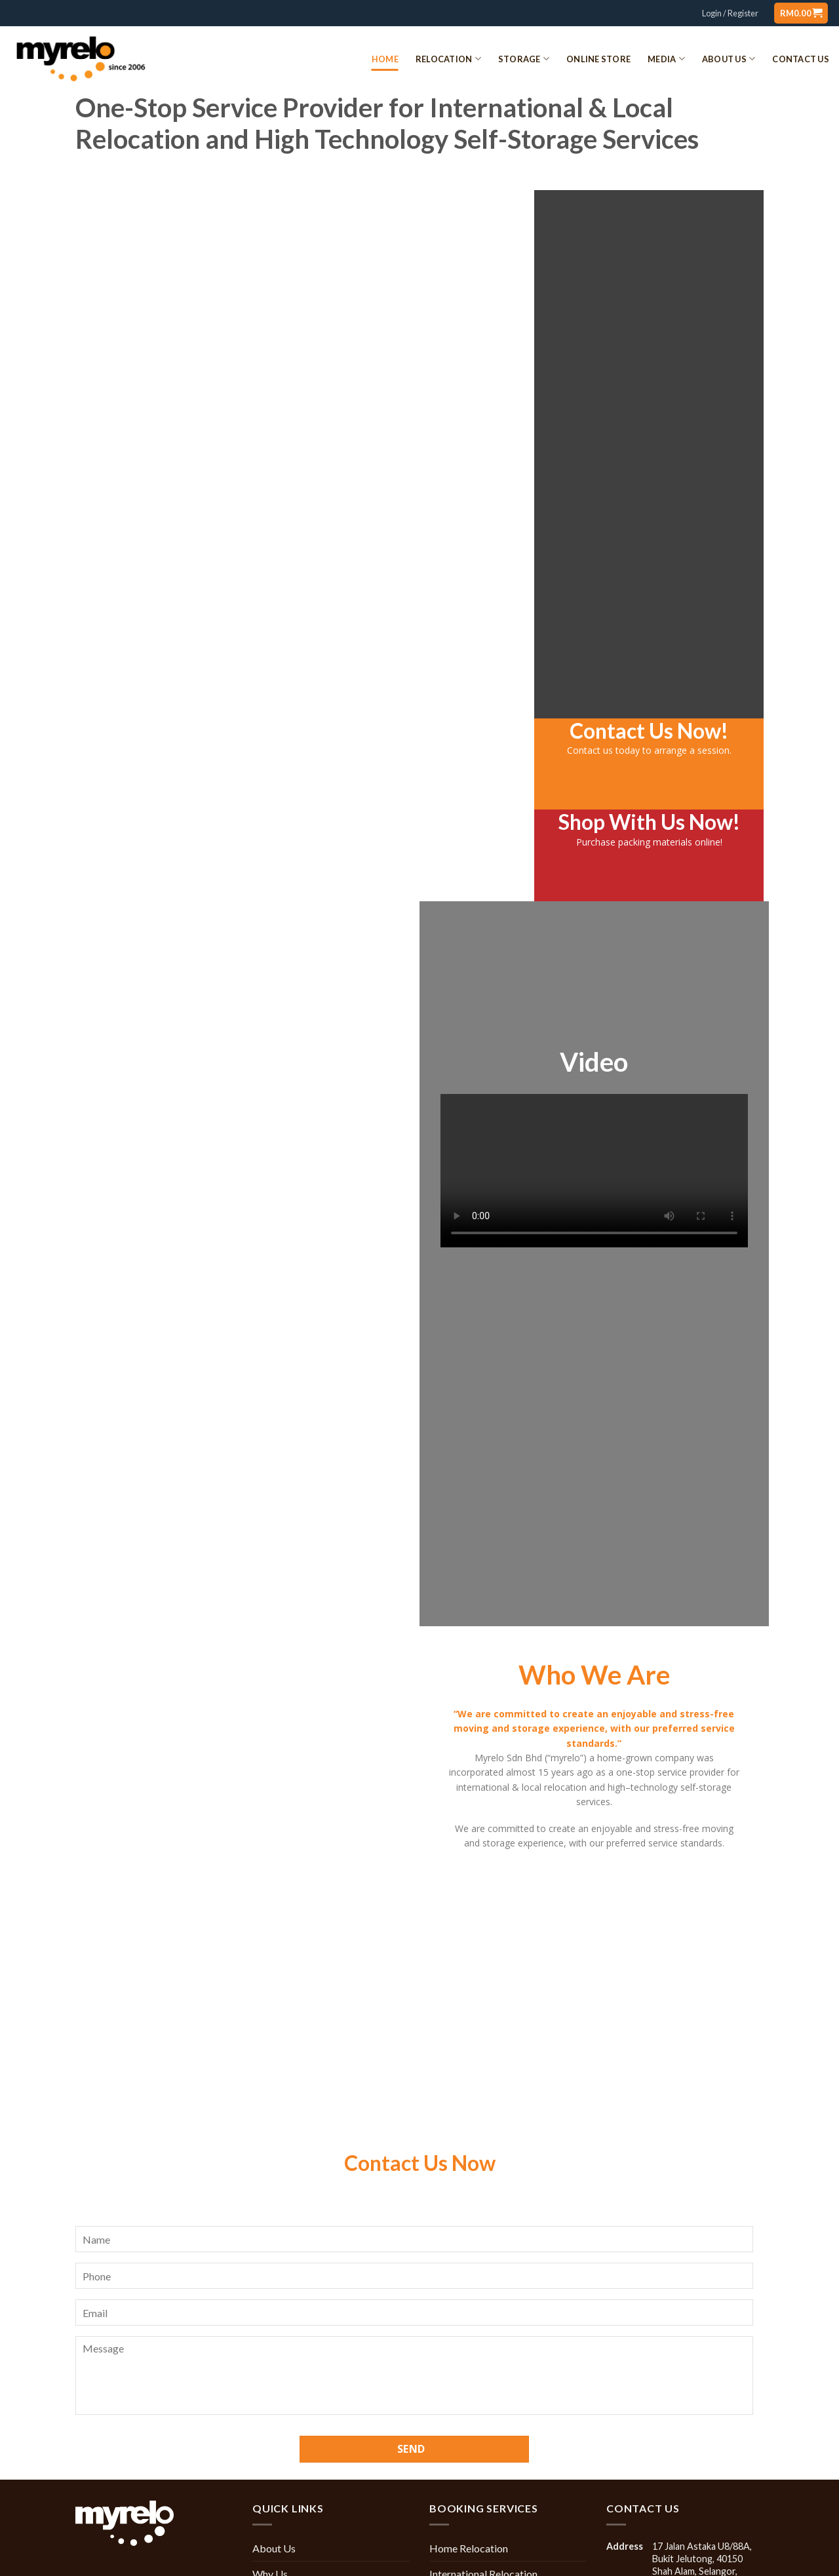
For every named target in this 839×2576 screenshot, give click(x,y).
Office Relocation (228, 848)
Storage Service (381, 848)
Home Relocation (152, 848)
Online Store (598, 59)
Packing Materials (457, 848)
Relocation (448, 58)
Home (385, 59)
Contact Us (800, 59)
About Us (729, 58)
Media (666, 58)
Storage (523, 58)
